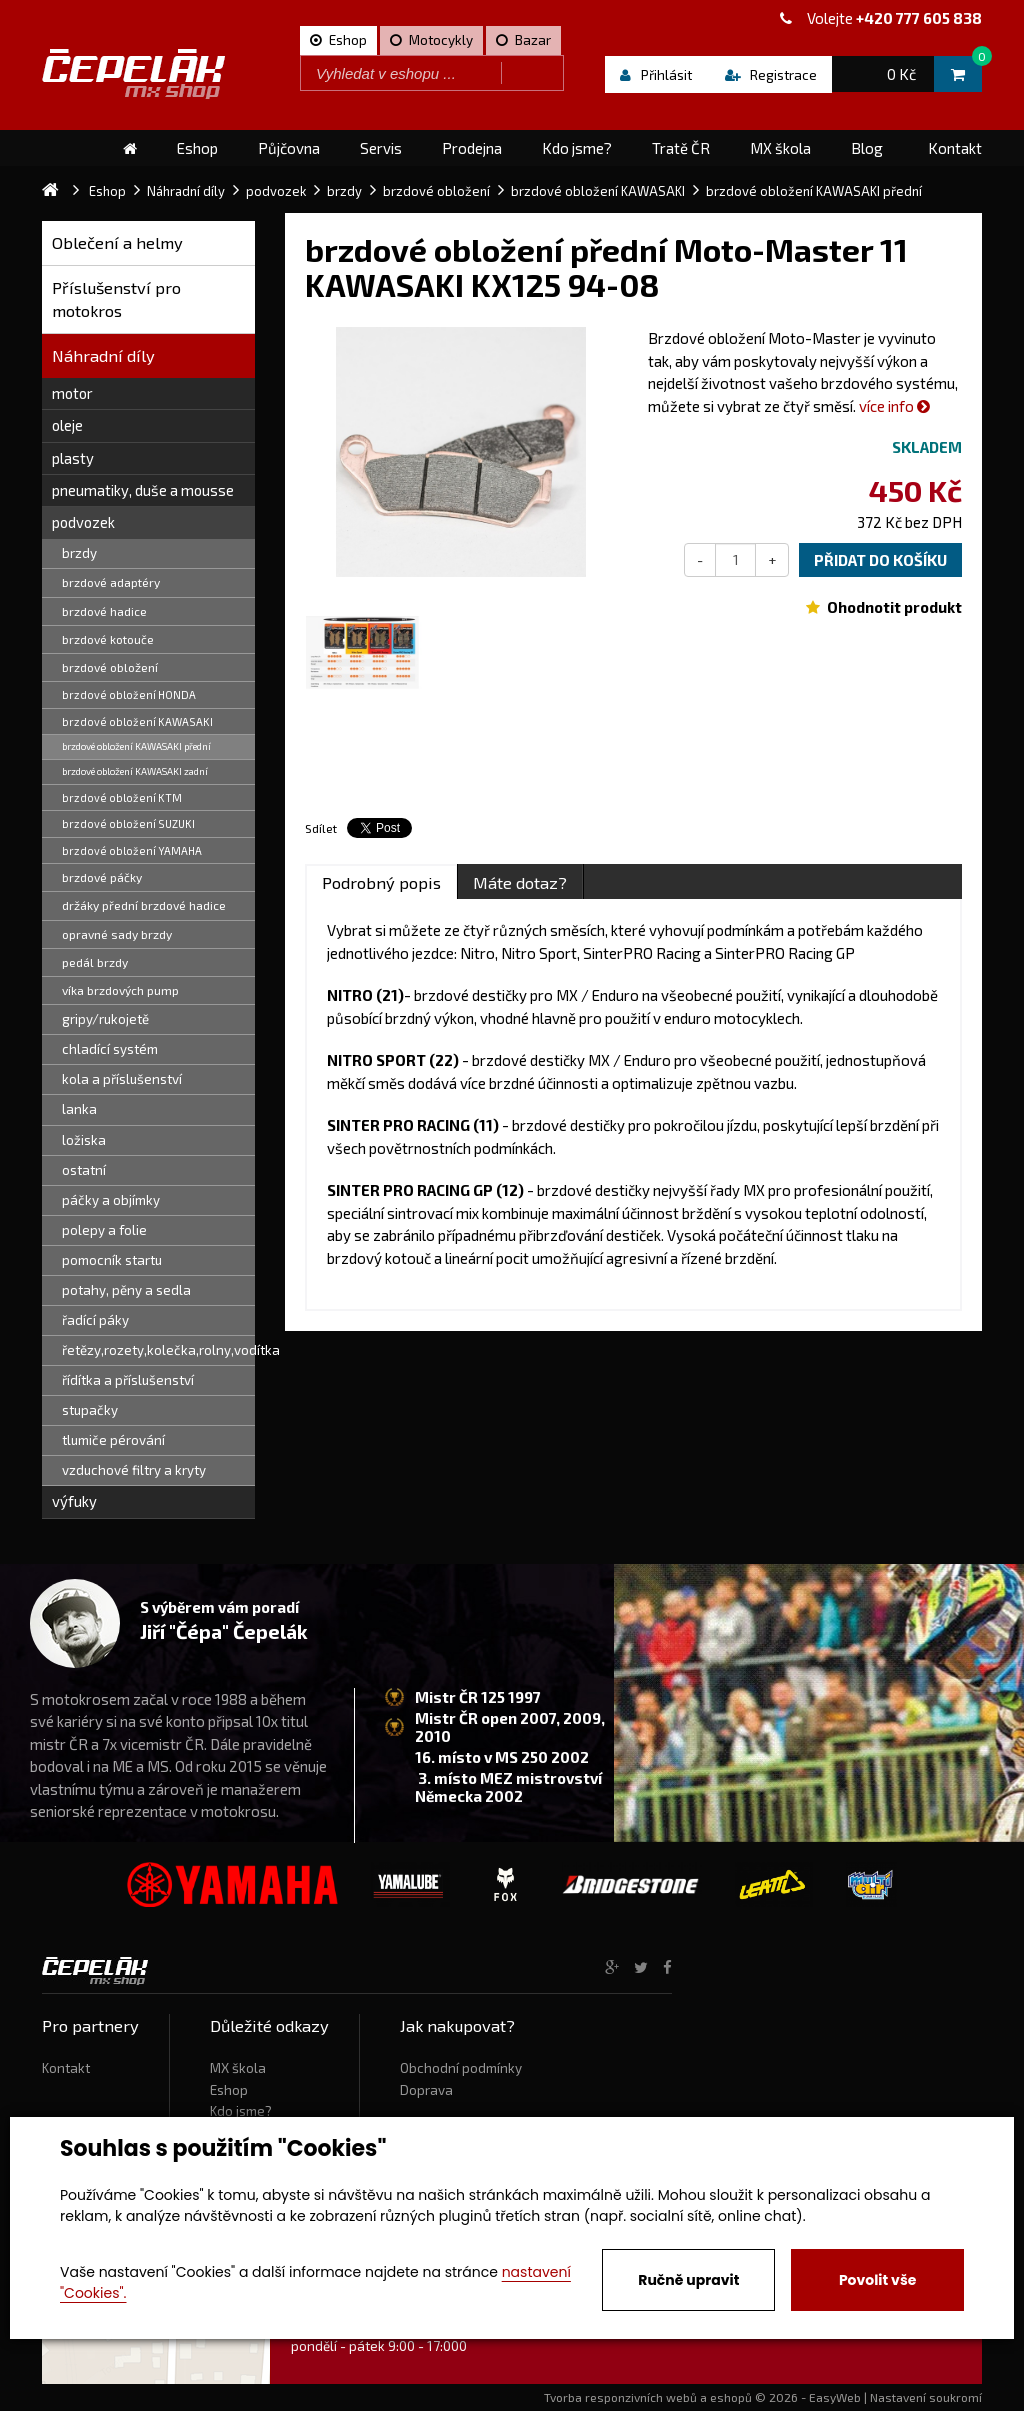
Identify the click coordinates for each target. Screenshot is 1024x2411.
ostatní (84, 1170)
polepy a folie (104, 1230)
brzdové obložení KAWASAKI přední (136, 746)
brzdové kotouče (108, 639)
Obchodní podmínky (461, 2068)
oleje (67, 425)
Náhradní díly (103, 355)
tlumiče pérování (113, 1440)
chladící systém (110, 1049)
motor (72, 393)
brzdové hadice (104, 611)
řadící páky (95, 1320)
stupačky (90, 1410)
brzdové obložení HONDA (129, 694)
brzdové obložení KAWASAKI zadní (135, 771)
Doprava (426, 2090)
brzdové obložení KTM (122, 797)
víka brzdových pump (120, 990)
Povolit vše (877, 2280)
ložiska (84, 1140)
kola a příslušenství (122, 1079)
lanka (79, 1109)
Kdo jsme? (241, 2111)
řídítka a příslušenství (128, 1380)
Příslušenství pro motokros (116, 299)
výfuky (74, 1501)
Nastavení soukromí (926, 2397)
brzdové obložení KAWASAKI (137, 721)
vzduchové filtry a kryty (134, 1470)
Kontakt (66, 2068)
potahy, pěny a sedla (126, 1290)
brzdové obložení (110, 667)
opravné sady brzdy (117, 934)
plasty (73, 458)
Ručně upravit (688, 2280)
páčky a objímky (111, 1200)
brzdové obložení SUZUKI (128, 823)
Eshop (229, 2090)
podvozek (83, 522)
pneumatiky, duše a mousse (143, 490)
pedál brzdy (95, 962)
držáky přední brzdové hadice (144, 905)
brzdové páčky (102, 877)
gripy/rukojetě (105, 1019)
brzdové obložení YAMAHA (132, 850)
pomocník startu (112, 1260)
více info (894, 406)
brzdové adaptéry (111, 582)
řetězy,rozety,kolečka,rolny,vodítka (158, 1350)
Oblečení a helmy (117, 242)
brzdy (79, 553)
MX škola (238, 2068)
